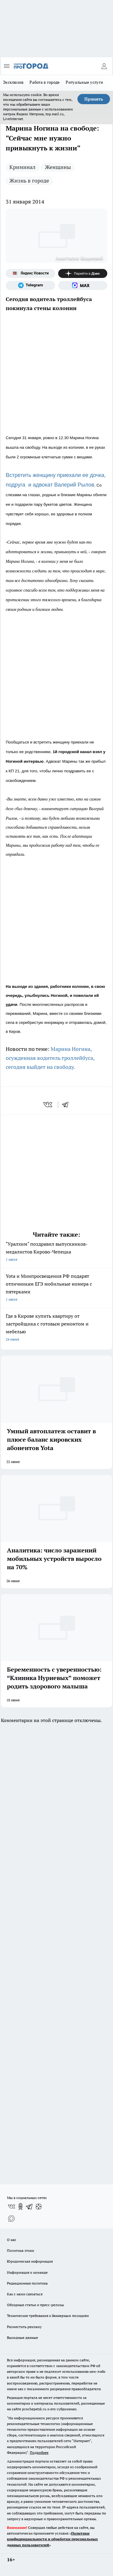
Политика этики (20, 2250)
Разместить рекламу (24, 2326)
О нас (11, 2239)
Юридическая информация (30, 2261)
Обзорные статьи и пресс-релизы (35, 2305)
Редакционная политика (27, 2283)
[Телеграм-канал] (30, 285)
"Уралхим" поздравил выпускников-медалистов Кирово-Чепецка (56, 1252)
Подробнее (39, 2452)
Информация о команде (27, 2272)
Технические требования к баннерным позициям (48, 2315)
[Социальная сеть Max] (83, 285)
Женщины (58, 167)
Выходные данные (22, 2337)
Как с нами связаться (24, 2294)
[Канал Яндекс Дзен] (83, 273)
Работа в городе (45, 82)
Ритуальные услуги (84, 82)
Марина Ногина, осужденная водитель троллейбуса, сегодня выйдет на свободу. (50, 1057)
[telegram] (67, 1104)
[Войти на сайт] (104, 66)
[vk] (48, 1104)
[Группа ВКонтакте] (11, 2206)
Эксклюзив (13, 82)
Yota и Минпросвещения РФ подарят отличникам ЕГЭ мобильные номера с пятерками (56, 1288)
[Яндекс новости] (30, 273)
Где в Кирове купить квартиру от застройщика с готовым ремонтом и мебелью (56, 1328)
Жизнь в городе (29, 180)
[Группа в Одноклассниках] (20, 2206)
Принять (93, 99)
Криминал (22, 167)
